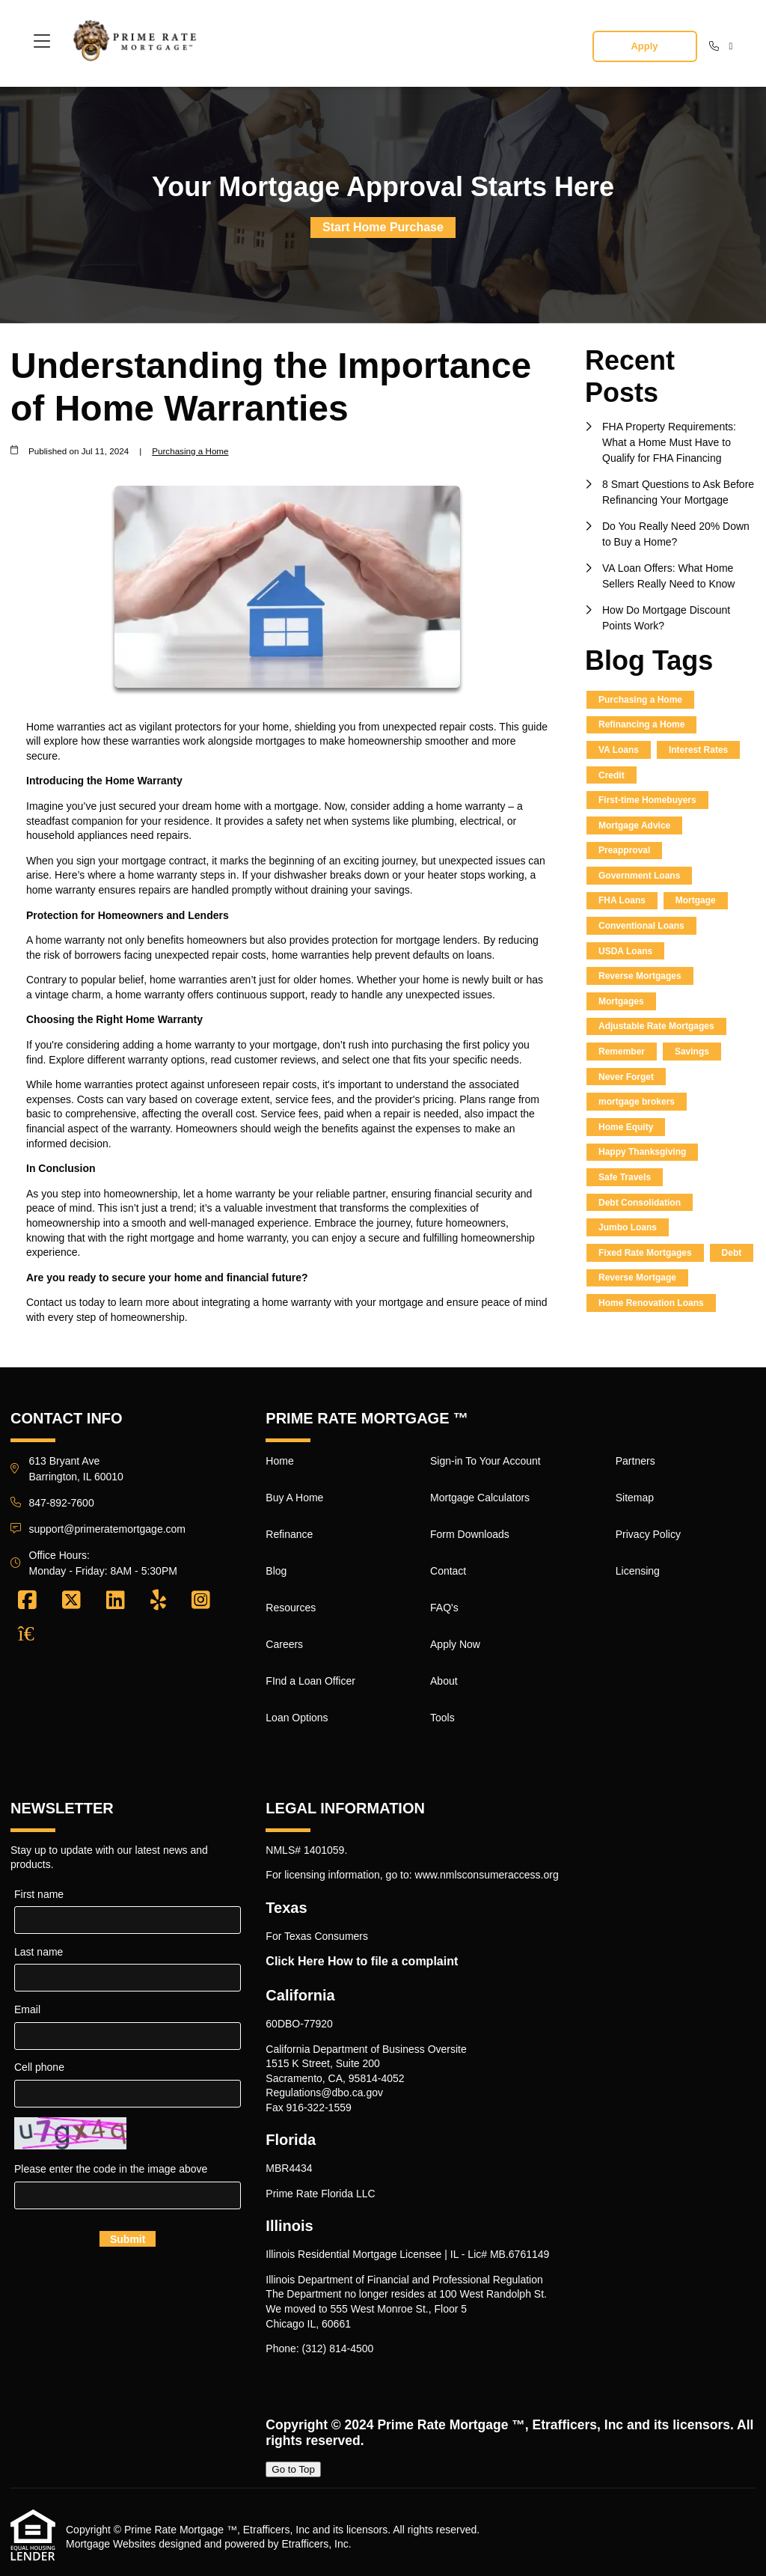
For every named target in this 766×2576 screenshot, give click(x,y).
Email (27, 2009)
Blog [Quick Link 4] (276, 1571)
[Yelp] (158, 1601)
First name (39, 1894)
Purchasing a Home (190, 451)
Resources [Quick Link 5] (291, 1608)
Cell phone (39, 2067)
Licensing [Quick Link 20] (638, 1571)
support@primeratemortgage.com (107, 1529)
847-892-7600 (61, 1503)
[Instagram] (201, 1601)
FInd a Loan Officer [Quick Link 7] (310, 1681)
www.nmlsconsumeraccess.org (487, 1875)
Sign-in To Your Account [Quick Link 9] (485, 1461)
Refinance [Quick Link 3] (289, 1534)
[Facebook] (27, 1601)
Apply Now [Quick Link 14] (455, 1644)
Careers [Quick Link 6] (284, 1644)
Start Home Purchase (383, 227)
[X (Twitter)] (71, 1601)
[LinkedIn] (115, 1601)
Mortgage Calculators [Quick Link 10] (480, 1498)
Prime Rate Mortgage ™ (450, 2424)
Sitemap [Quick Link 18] (635, 1498)
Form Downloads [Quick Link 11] (469, 1534)
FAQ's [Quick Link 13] (444, 1608)
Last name (38, 1952)
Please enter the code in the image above (110, 2169)
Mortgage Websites (111, 2544)
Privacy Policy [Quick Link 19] (648, 1534)
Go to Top (293, 2469)
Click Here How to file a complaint (362, 1961)
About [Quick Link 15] (444, 1681)
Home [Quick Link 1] (279, 1461)
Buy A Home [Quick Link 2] (294, 1498)
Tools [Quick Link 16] (442, 1718)
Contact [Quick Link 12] (448, 1571)
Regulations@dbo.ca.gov (324, 2093)
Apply (644, 46)
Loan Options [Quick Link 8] (297, 1718)
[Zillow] (34, 1634)
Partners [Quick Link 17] (635, 1461)
